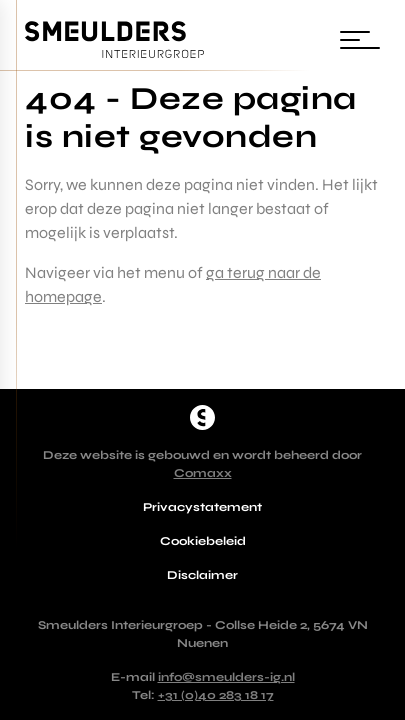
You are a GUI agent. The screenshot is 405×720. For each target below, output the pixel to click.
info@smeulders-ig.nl (226, 677)
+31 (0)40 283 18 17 (216, 695)
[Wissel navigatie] (360, 40)
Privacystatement (202, 507)
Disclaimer (202, 575)
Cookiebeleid (203, 541)
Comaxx (203, 473)
